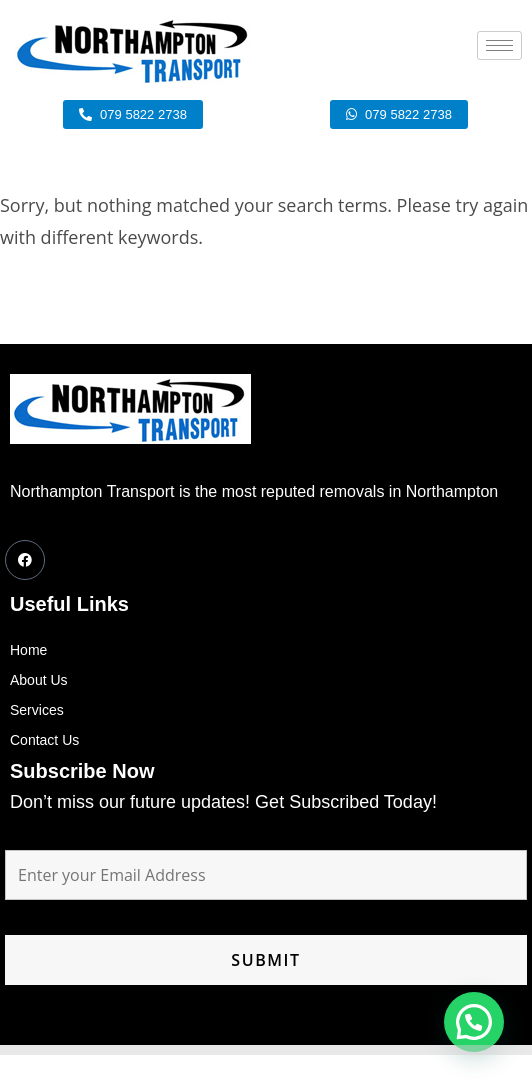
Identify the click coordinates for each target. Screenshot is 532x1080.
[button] (474, 1022)
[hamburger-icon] (499, 45)
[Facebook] (25, 560)
